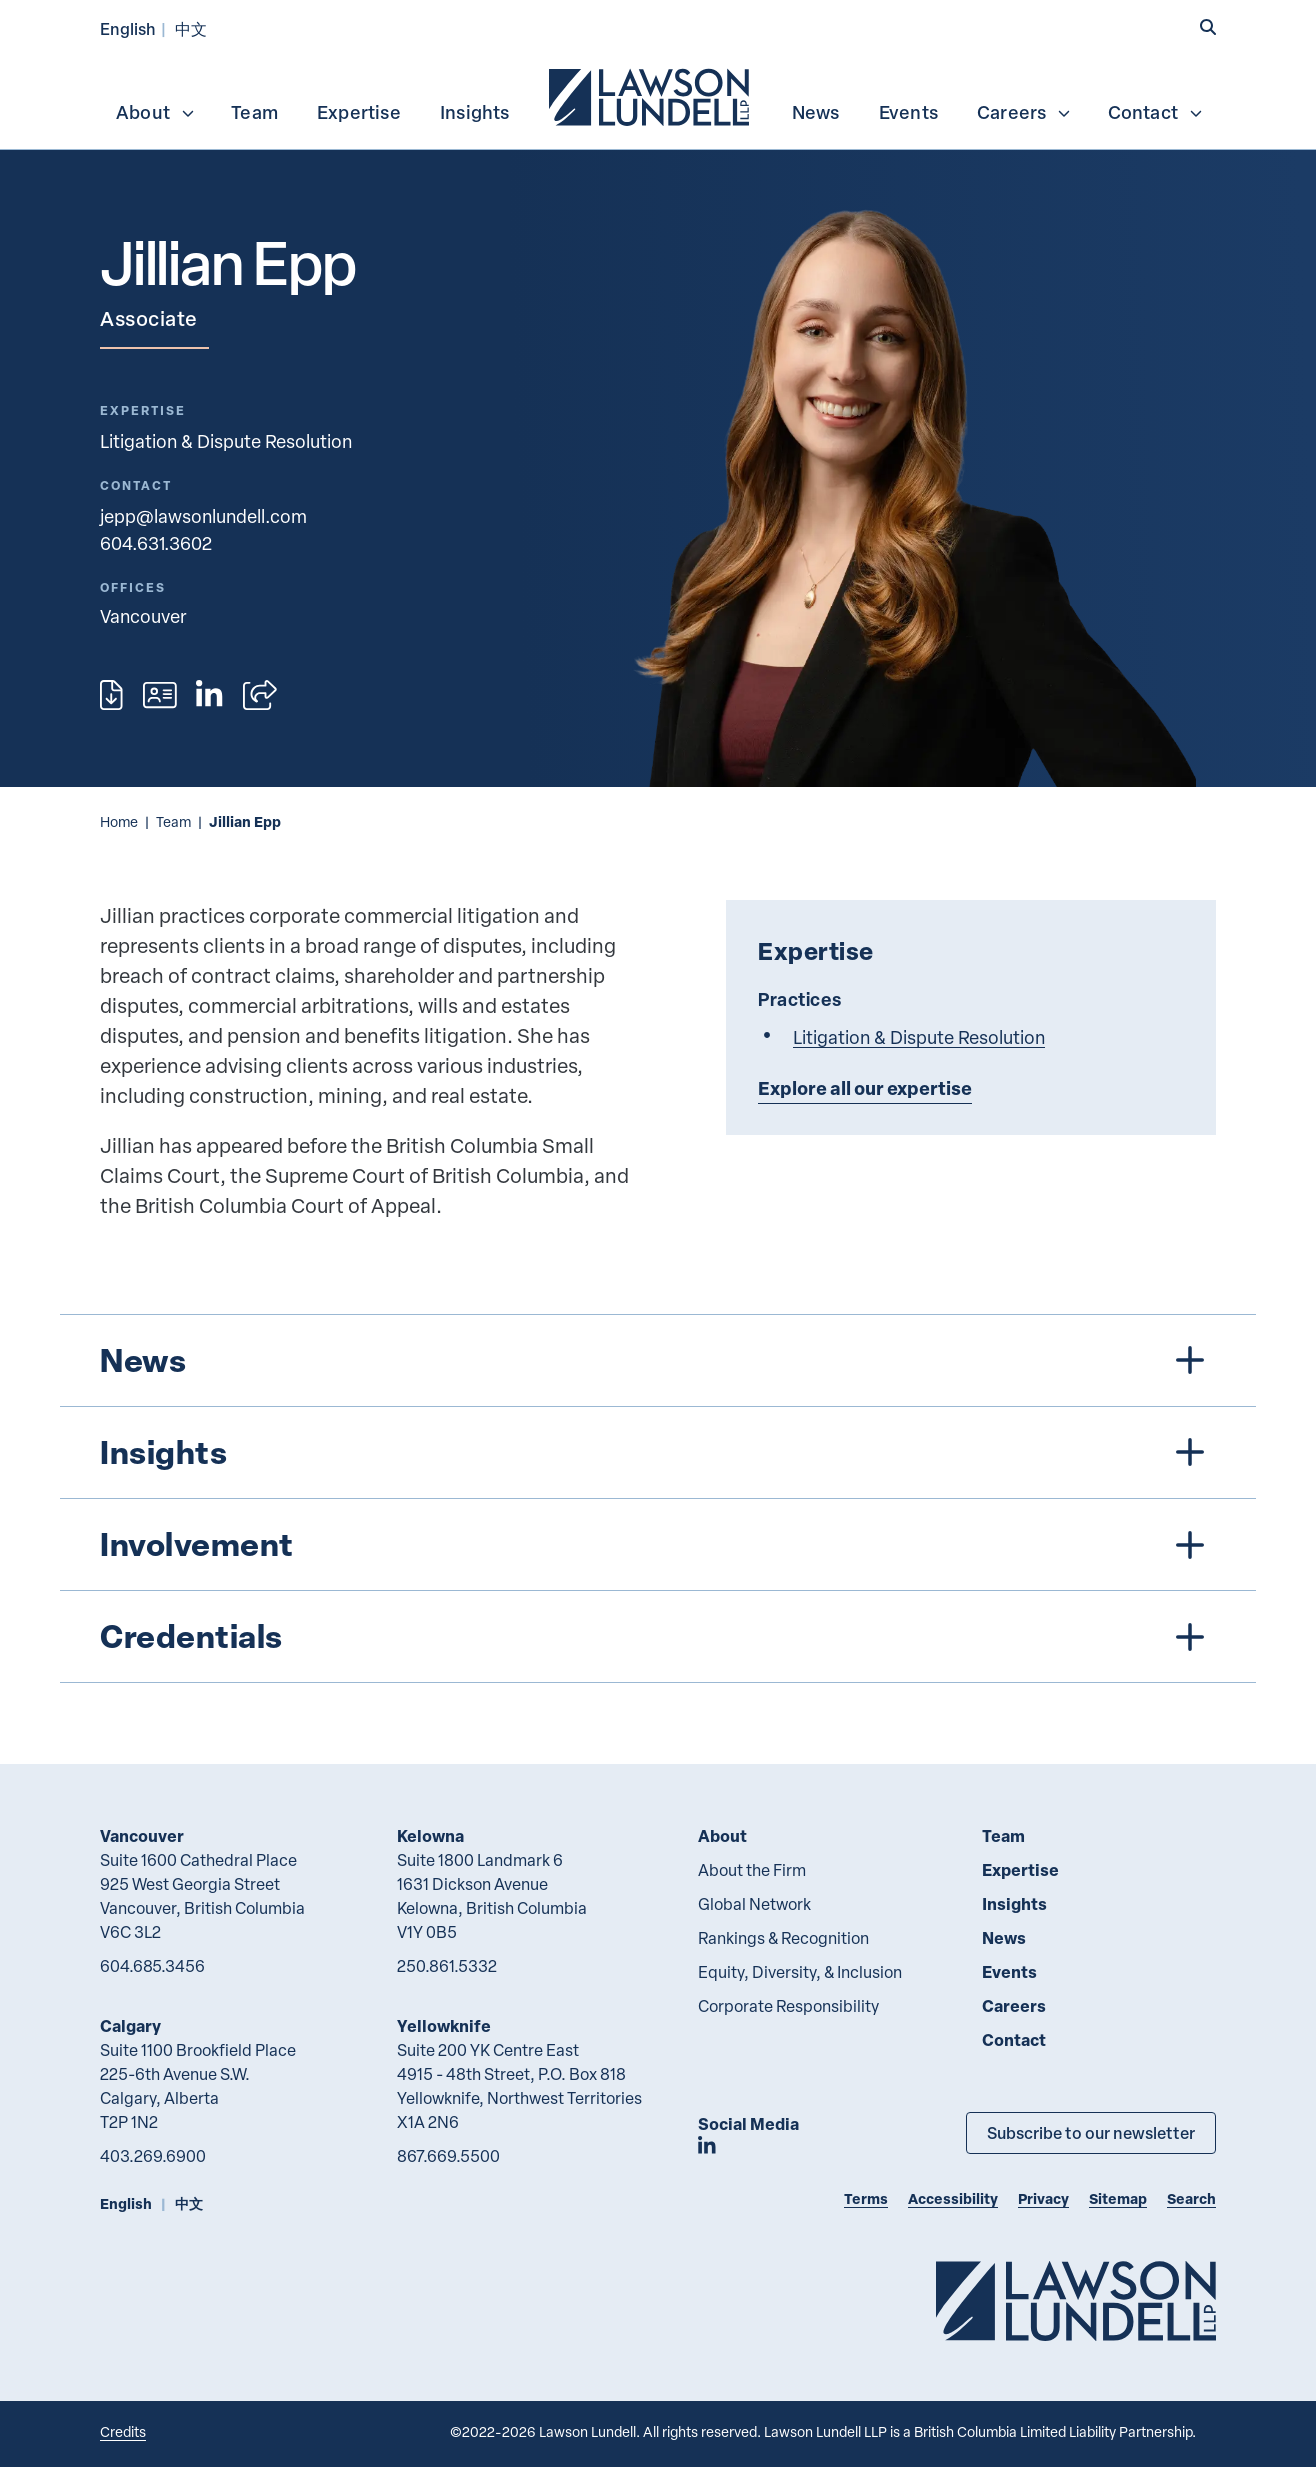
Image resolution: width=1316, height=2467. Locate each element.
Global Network (754, 1904)
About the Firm (752, 1870)
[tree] (658, 1499)
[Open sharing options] (260, 695)
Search (1191, 2198)
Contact (1156, 112)
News (816, 112)
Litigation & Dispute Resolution (226, 440)
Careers (1024, 112)
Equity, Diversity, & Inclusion (800, 1972)
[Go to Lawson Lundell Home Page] (1076, 2300)
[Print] (111, 695)
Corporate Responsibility (788, 2006)
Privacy (1043, 2198)
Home (119, 821)
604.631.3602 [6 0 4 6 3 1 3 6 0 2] (156, 542)
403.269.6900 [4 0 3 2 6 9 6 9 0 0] (153, 2156)
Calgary (130, 2025)
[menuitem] (651, 95)
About (156, 112)
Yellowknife (444, 2025)
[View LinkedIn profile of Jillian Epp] (209, 695)
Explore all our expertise (865, 1088)
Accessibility (953, 2198)
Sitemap (1118, 2198)
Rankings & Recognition (783, 1938)
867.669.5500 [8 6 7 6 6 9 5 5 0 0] (448, 2156)
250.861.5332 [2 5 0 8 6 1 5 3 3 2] (447, 1966)
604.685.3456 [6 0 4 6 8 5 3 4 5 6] (152, 1966)
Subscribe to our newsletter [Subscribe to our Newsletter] (1091, 2132)
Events (908, 112)
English (128, 28)
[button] (1208, 27)
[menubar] (658, 95)
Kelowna (430, 1835)
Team (254, 112)
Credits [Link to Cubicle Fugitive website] (123, 2431)
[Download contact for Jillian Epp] (160, 695)
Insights (475, 112)
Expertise (359, 112)
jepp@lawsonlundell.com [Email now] (203, 515)
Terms (866, 2198)
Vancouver (142, 1835)
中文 (191, 28)
